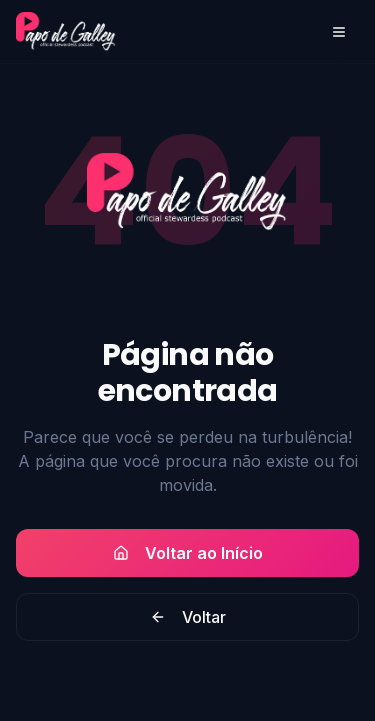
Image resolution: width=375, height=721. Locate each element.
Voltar (188, 617)
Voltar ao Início (188, 553)
